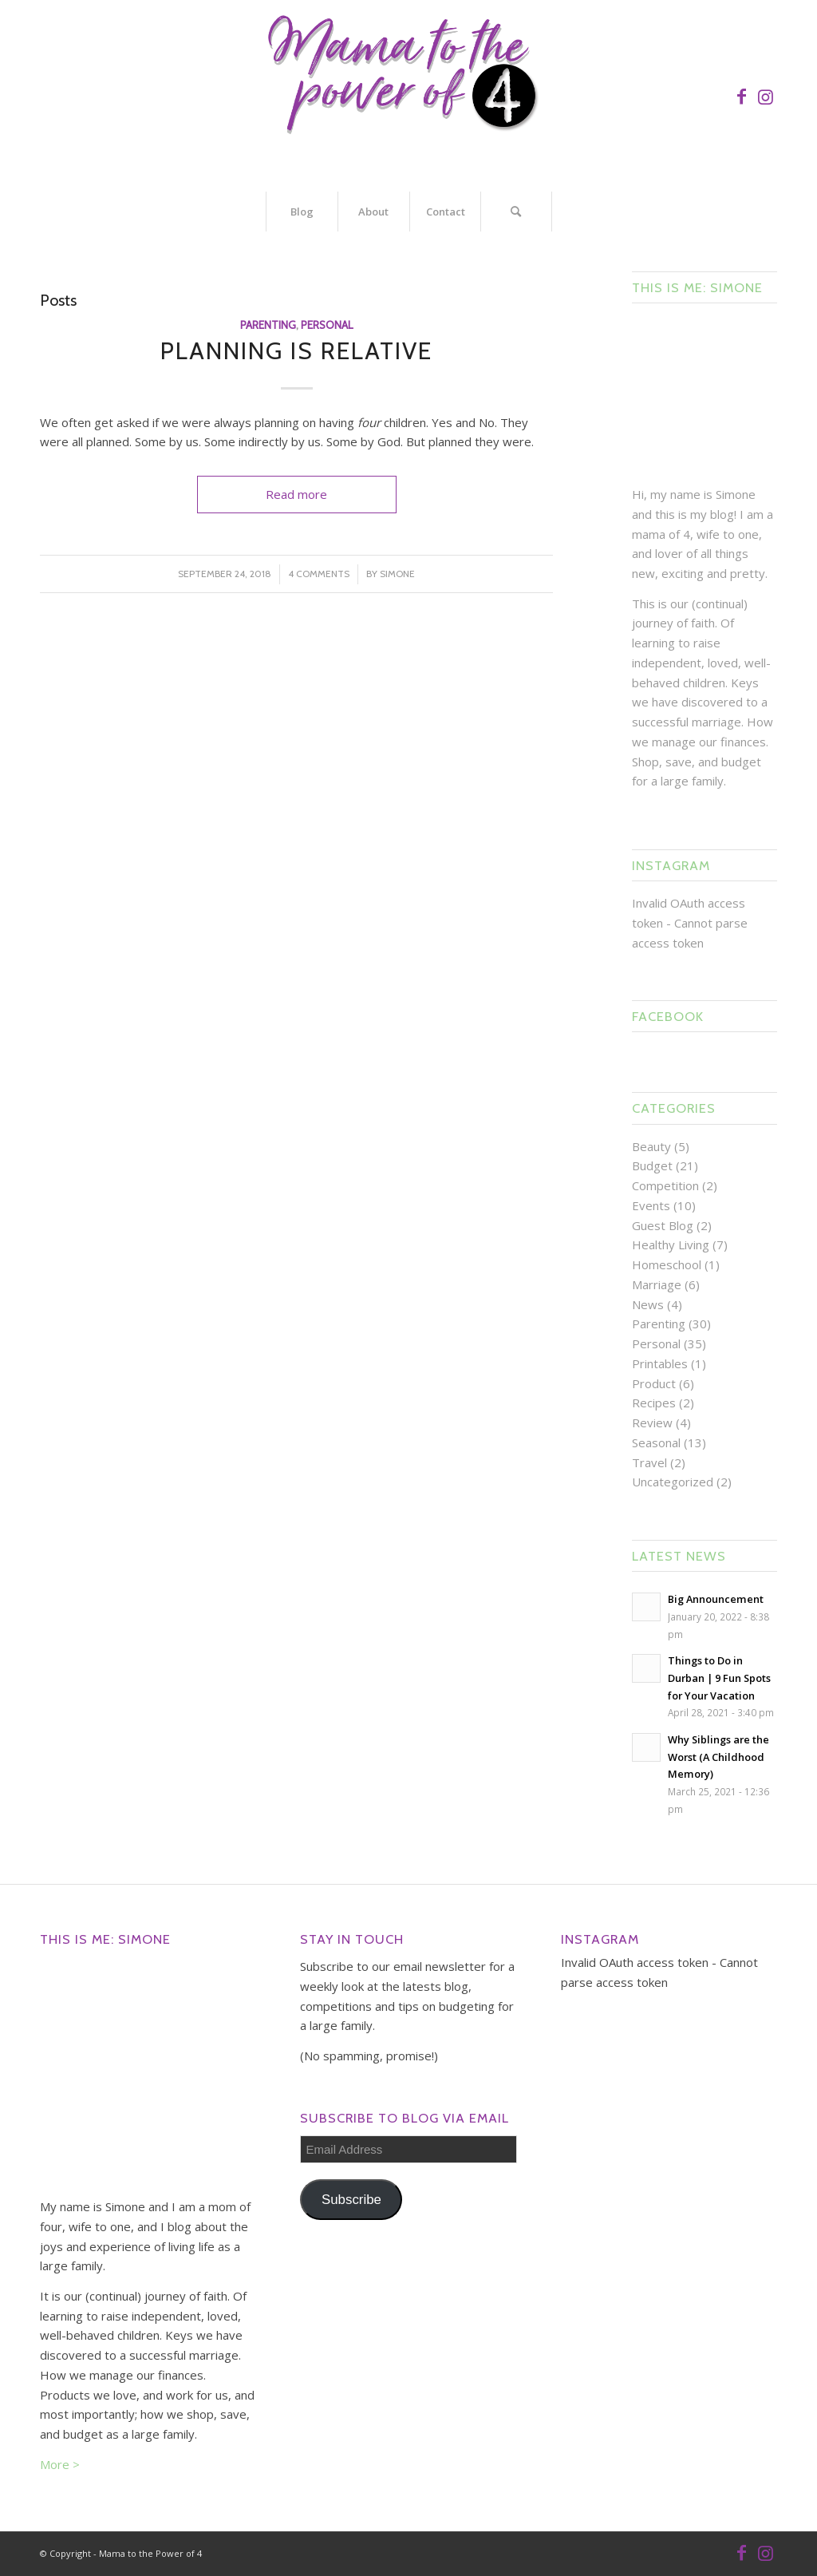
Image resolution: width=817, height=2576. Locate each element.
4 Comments (318, 574)
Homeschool (666, 1264)
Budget (652, 1165)
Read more (296, 494)
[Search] (516, 211)
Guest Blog (662, 1225)
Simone (397, 574)
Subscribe (351, 2199)
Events (651, 1205)
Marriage (656, 1284)
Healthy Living (670, 1244)
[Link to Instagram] (765, 96)
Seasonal (656, 1442)
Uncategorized (672, 1482)
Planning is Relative (296, 351)
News (648, 1304)
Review (652, 1422)
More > (60, 2464)
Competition (665, 1185)
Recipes (654, 1403)
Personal (327, 325)
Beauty (651, 1146)
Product (654, 1383)
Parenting (268, 325)
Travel (649, 1462)
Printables (660, 1363)
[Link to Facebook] (741, 96)
